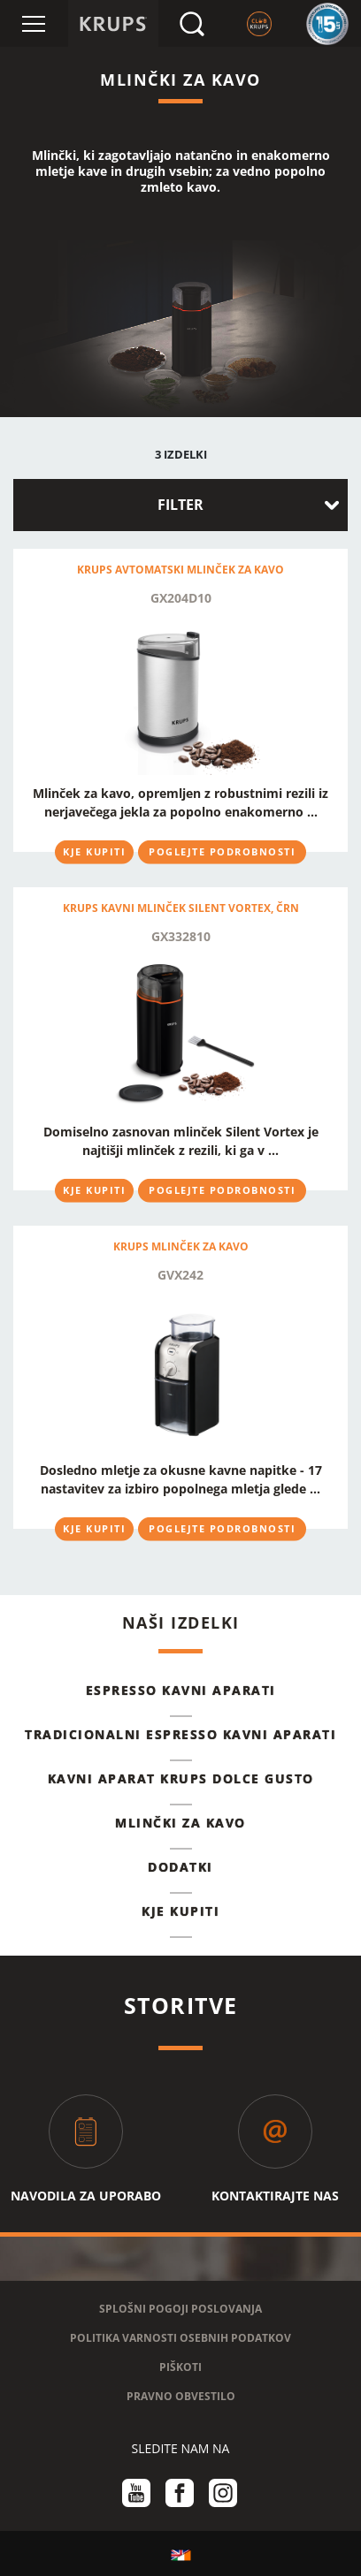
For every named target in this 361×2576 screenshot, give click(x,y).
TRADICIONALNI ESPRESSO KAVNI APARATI (180, 1734)
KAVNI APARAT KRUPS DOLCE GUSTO (181, 1778)
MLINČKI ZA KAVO (180, 1822)
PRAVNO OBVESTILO (181, 2396)
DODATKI (180, 1866)
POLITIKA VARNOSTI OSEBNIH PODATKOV (180, 2337)
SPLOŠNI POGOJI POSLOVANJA (180, 2308)
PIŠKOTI (180, 2367)
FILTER (180, 505)
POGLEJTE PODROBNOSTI (222, 851)
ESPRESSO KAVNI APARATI (181, 1690)
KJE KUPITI (94, 851)
